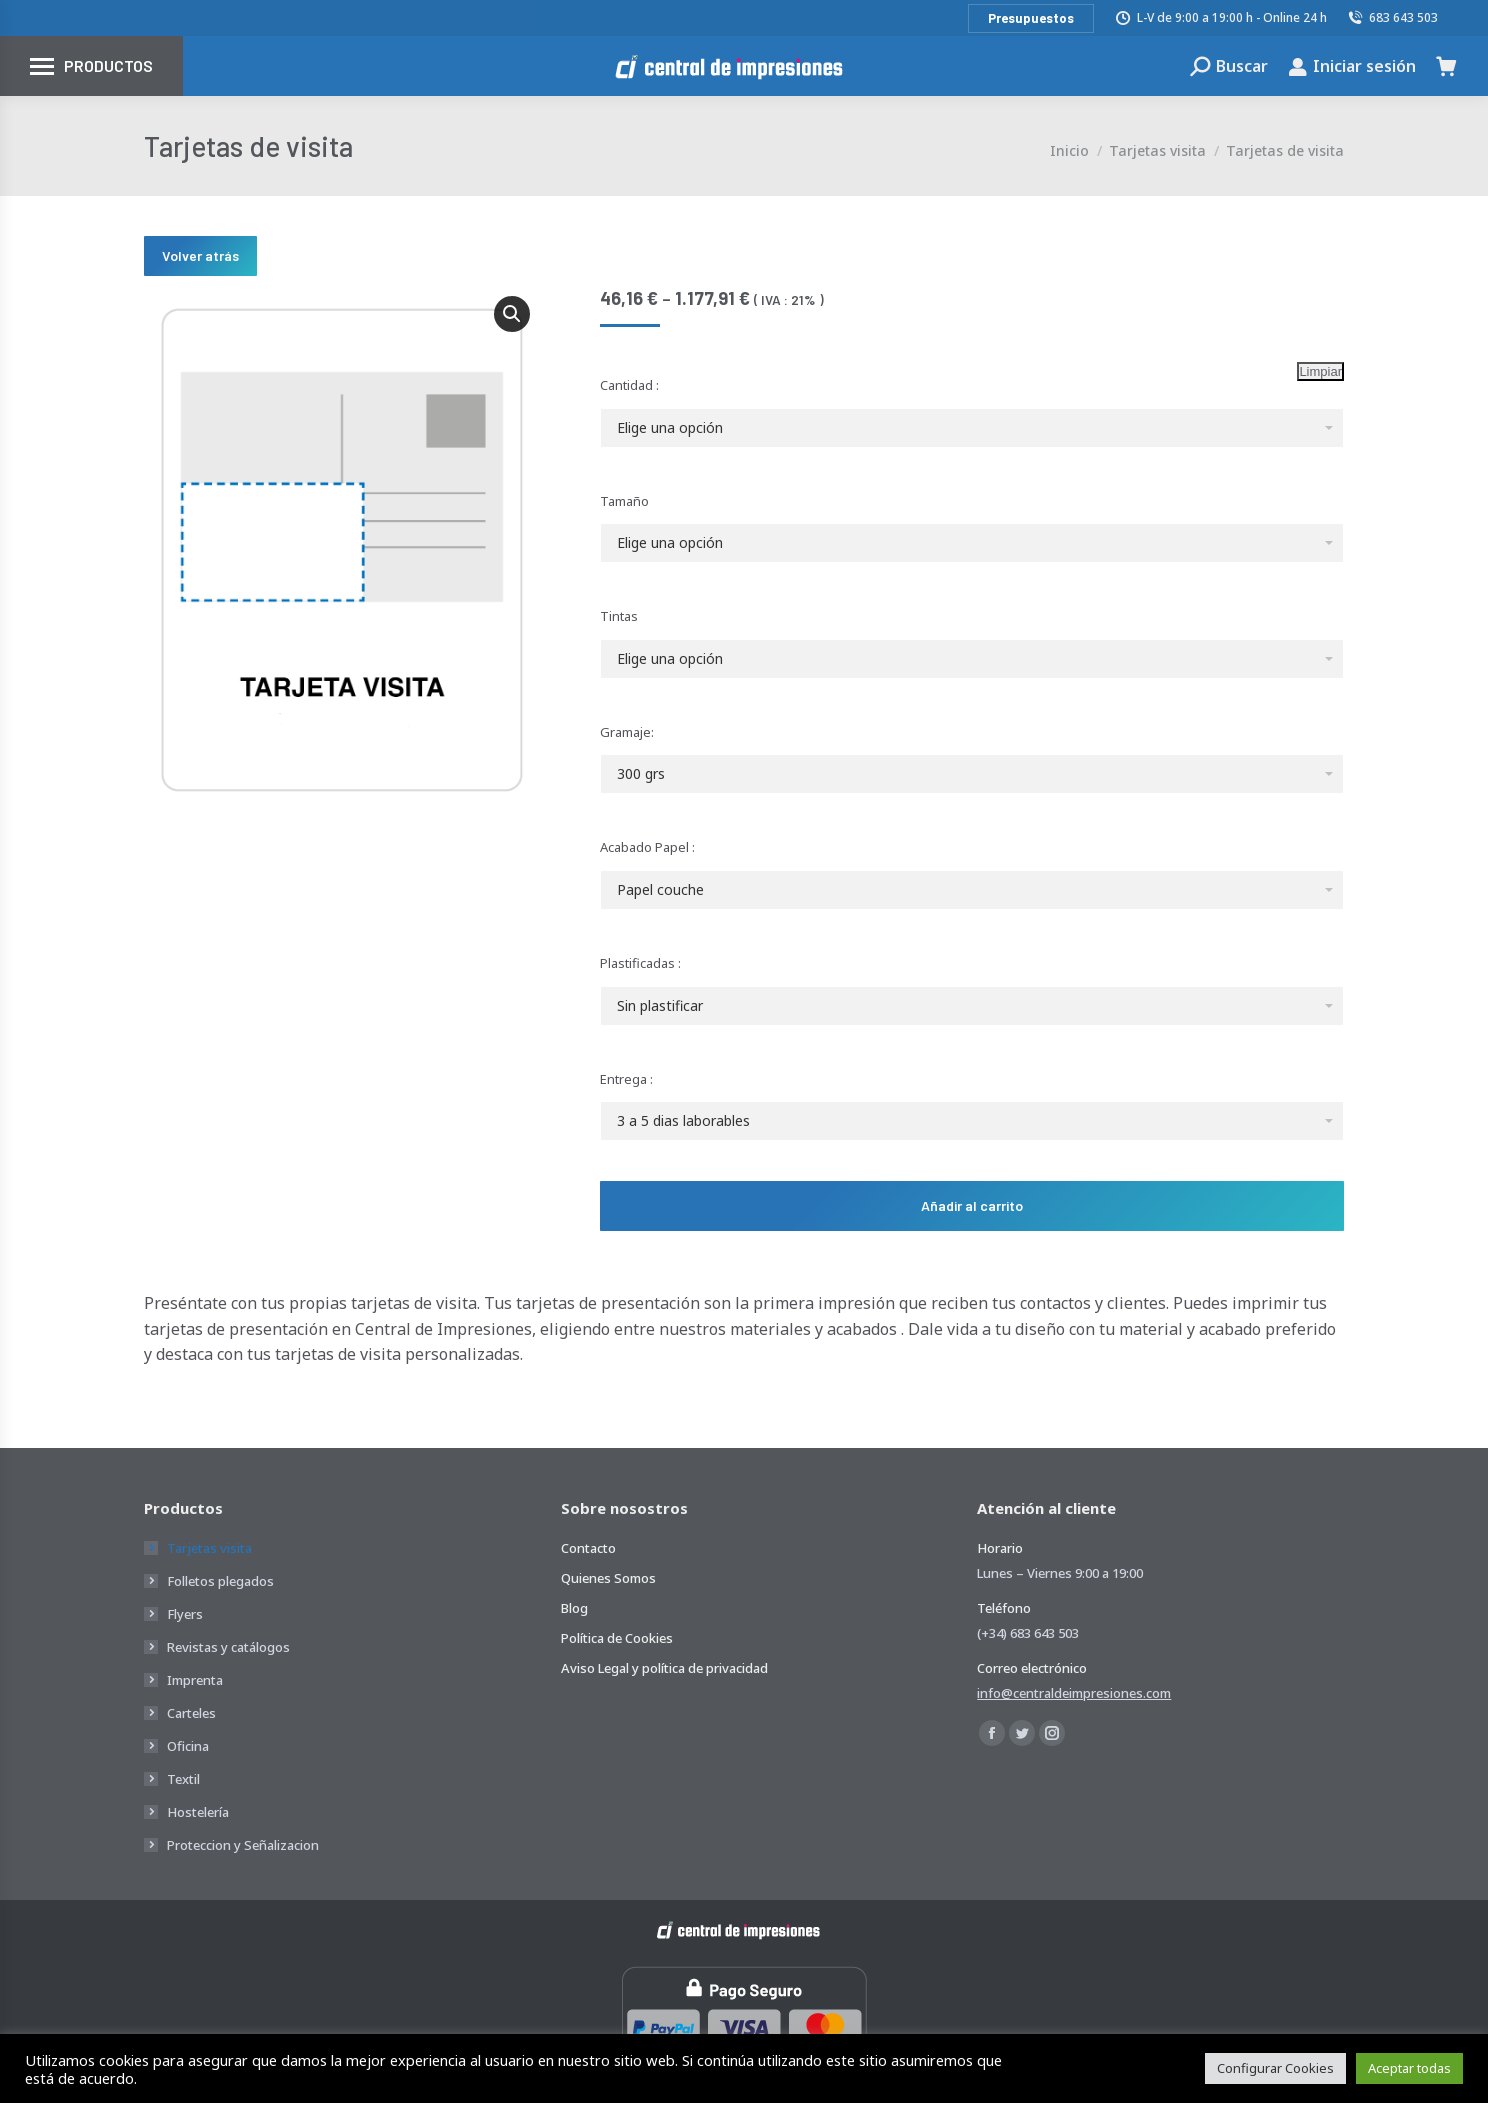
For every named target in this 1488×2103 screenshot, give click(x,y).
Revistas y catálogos (228, 1647)
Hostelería (198, 1812)
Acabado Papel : (647, 847)
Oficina (188, 1746)
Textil (183, 1779)
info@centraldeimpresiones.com (1074, 1693)
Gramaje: (627, 732)
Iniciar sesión (1352, 66)
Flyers (185, 1614)
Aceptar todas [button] (1409, 2068)
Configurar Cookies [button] (1275, 2068)
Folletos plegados (220, 1581)
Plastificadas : (640, 963)
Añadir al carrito (972, 1205)
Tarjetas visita (209, 1548)
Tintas (619, 616)
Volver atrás (200, 255)
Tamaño (624, 501)
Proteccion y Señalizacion (243, 1845)
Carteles (191, 1713)
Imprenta (195, 1680)
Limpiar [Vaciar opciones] (1320, 371)
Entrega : (626, 1079)
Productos (108, 65)
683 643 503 (1393, 17)
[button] (512, 314)
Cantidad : (629, 385)
